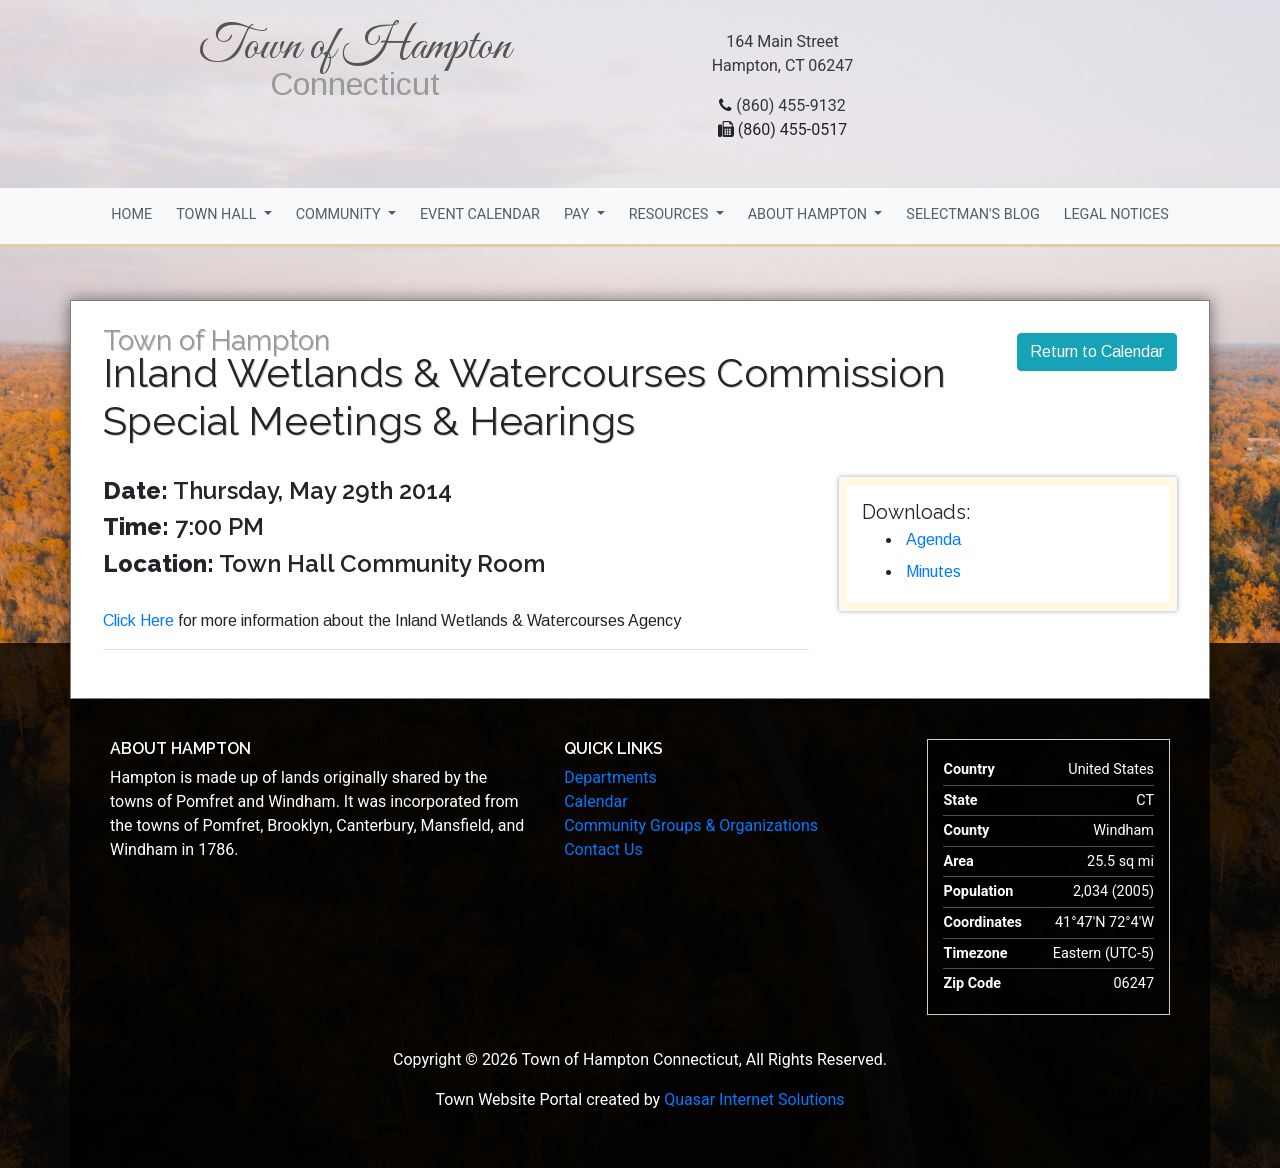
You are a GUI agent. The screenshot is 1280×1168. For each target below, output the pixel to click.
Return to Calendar (1097, 351)
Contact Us (603, 849)
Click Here (138, 620)
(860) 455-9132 (790, 105)
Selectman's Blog (972, 214)
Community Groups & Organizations (691, 825)
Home (131, 214)
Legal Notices (1116, 214)
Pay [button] (578, 214)
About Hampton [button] (809, 214)
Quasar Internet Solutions (754, 1099)
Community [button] (340, 214)
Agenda (933, 539)
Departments (610, 777)
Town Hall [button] (218, 214)
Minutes (933, 571)
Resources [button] (670, 214)
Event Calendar (480, 214)
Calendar (595, 801)
